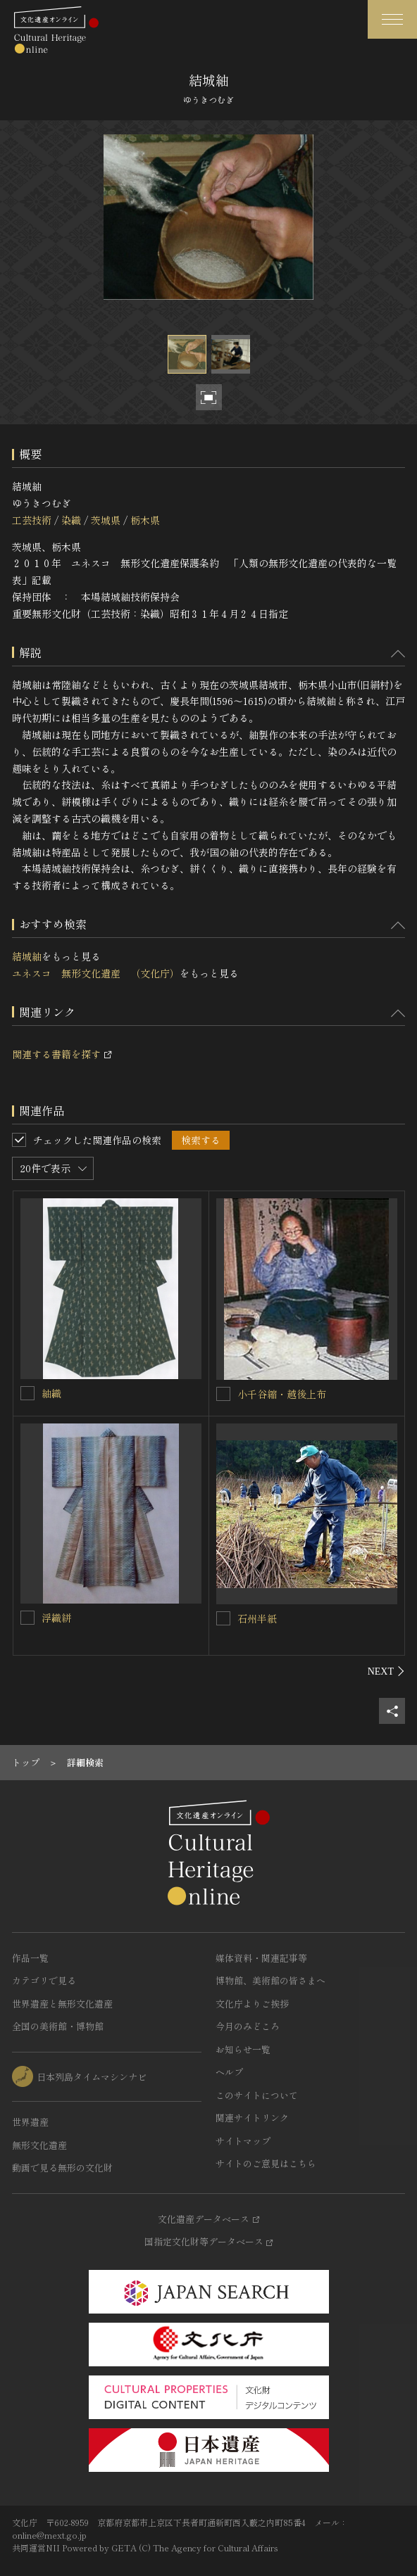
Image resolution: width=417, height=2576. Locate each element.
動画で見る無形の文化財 (62, 2167)
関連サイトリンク (252, 2117)
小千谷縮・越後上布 (281, 1394)
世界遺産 (30, 2121)
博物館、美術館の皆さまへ (270, 1980)
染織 (71, 520)
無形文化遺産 (39, 2145)
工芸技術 (31, 520)
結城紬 (27, 956)
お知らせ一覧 (243, 2049)
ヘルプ (229, 2072)
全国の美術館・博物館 (58, 2026)
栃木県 (145, 520)
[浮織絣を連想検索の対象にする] (27, 1618)
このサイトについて (257, 2095)
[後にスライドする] (386, 1671)
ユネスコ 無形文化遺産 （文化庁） (96, 973)
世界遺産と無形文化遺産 (62, 2003)
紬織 (51, 1393)
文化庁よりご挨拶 (252, 2003)
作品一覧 (30, 1958)
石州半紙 (257, 1618)
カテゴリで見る (44, 1980)
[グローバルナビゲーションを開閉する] (392, 19)
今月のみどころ (248, 2026)
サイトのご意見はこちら (266, 2163)
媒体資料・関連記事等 (261, 1958)
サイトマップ (243, 2140)
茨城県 (105, 520)
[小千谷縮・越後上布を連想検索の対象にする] (223, 1394)
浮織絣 (56, 1618)
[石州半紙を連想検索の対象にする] (223, 1618)
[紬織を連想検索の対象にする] (27, 1393)
